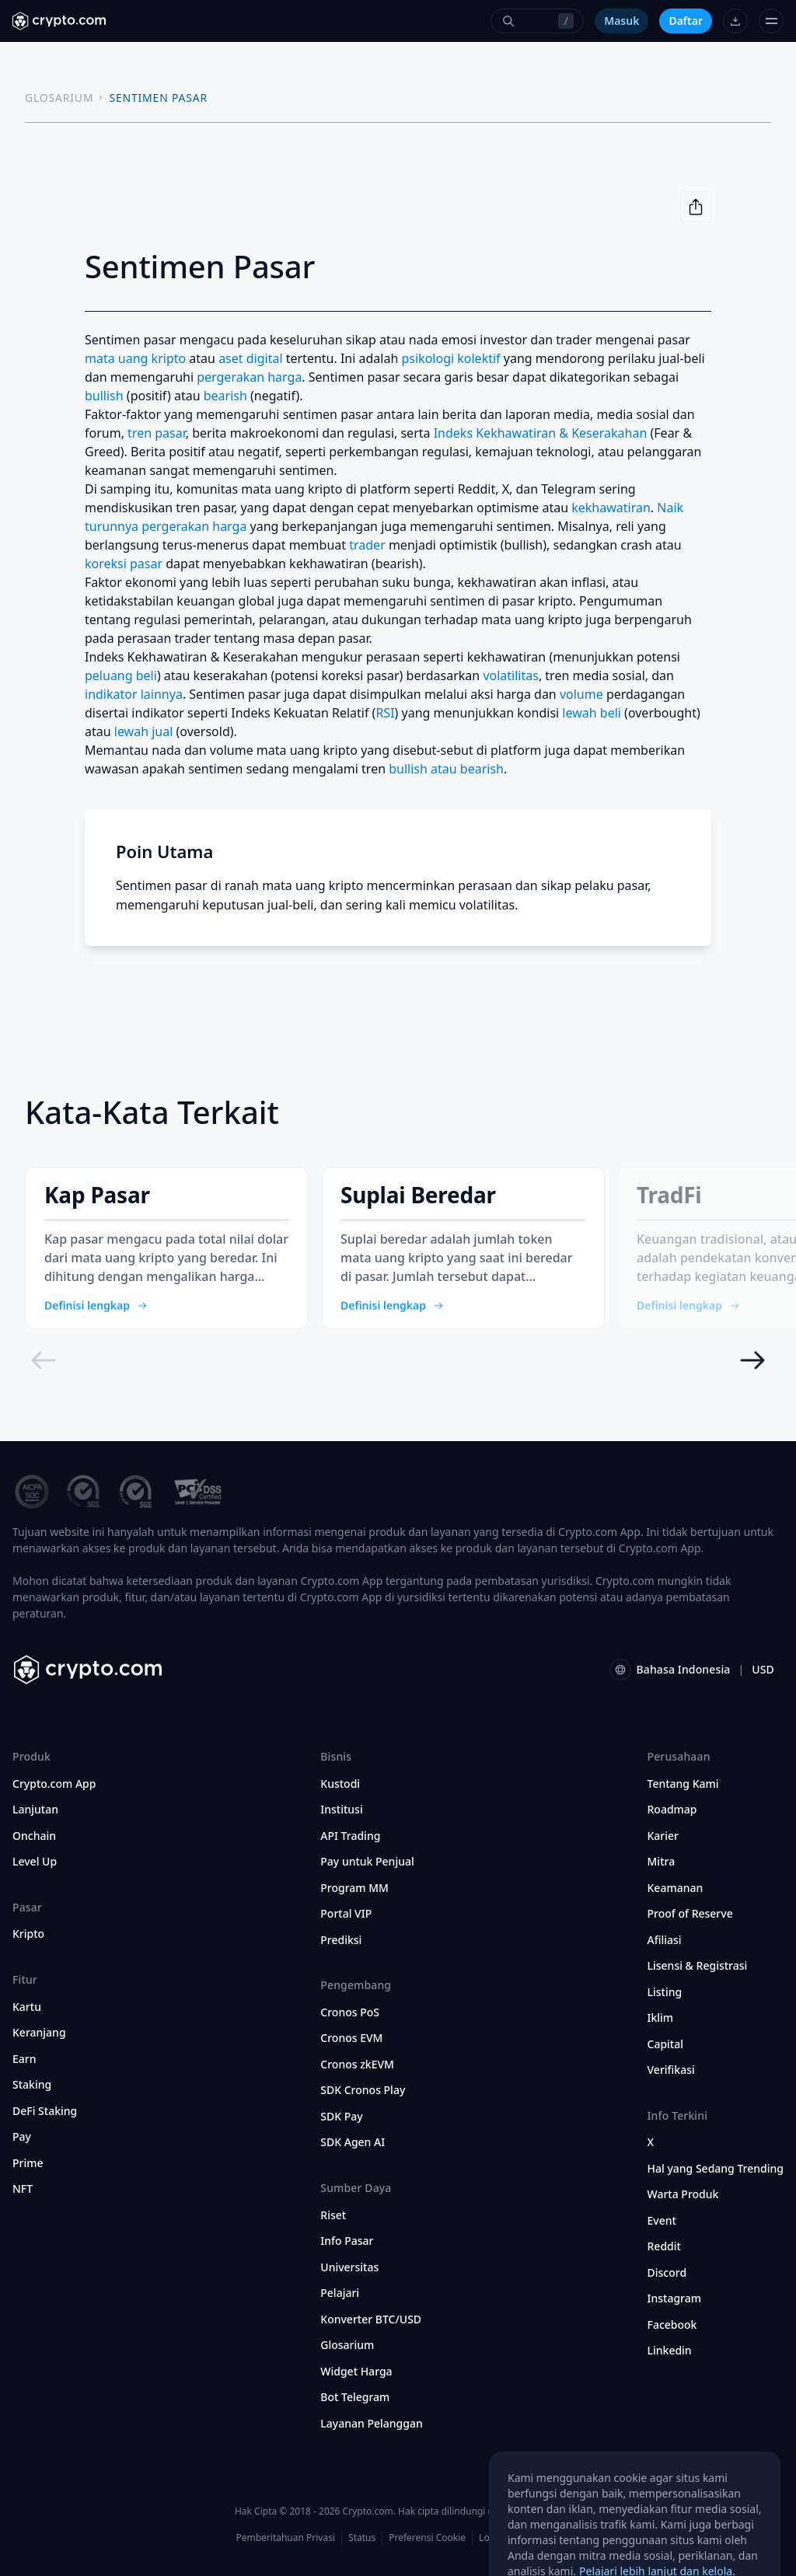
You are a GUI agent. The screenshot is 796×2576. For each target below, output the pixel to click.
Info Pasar (346, 2241)
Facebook (672, 2325)
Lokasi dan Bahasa (519, 2537)
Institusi (341, 1810)
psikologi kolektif (450, 358)
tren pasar (156, 433)
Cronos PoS (349, 2012)
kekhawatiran (611, 507)
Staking (31, 2085)
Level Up (34, 1862)
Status (361, 2537)
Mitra (662, 1862)
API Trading (350, 1836)
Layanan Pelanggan (371, 2424)
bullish (104, 395)
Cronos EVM (351, 2038)
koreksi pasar (123, 563)
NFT (22, 2189)
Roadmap (672, 1810)
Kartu (26, 2007)
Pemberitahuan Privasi (285, 2537)
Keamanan (675, 1888)
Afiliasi (665, 1940)
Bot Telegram (354, 2397)
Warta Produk (683, 2194)
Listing (665, 1992)
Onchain (34, 1836)
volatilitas (511, 675)
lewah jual (143, 731)
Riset (333, 2215)
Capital (666, 2044)
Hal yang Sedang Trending (716, 2169)
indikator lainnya (134, 694)
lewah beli (591, 712)
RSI (384, 712)
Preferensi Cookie (427, 2537)
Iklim (661, 2018)
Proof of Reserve (690, 1914)
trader (367, 544)
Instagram (675, 2298)
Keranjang (39, 2033)
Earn (24, 2059)
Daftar (686, 20)
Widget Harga (356, 2372)
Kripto (28, 1934)
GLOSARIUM (59, 97)
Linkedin (670, 2351)
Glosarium (347, 2345)
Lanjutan (35, 1810)
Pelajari (339, 2293)
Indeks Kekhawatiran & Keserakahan (541, 433)
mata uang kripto (135, 358)
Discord (667, 2273)
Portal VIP (346, 1914)
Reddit (664, 2246)
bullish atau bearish (446, 768)
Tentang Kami (683, 1784)
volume (581, 694)
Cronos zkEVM (357, 2065)
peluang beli (121, 675)
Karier (663, 1836)
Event (662, 2221)
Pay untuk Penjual (367, 1862)
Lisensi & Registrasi (698, 1966)
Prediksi (340, 1940)
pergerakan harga (249, 377)
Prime (28, 2163)
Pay (21, 2137)
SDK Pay (341, 2117)
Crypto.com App (54, 1784)
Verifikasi (671, 2070)
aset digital (250, 358)
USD (763, 1669)
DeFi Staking (44, 2111)
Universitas (349, 2267)
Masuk (621, 20)
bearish (225, 395)
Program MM (354, 1888)
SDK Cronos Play (362, 2090)
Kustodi (340, 1784)
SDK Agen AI (352, 2142)
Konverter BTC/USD (370, 2319)
